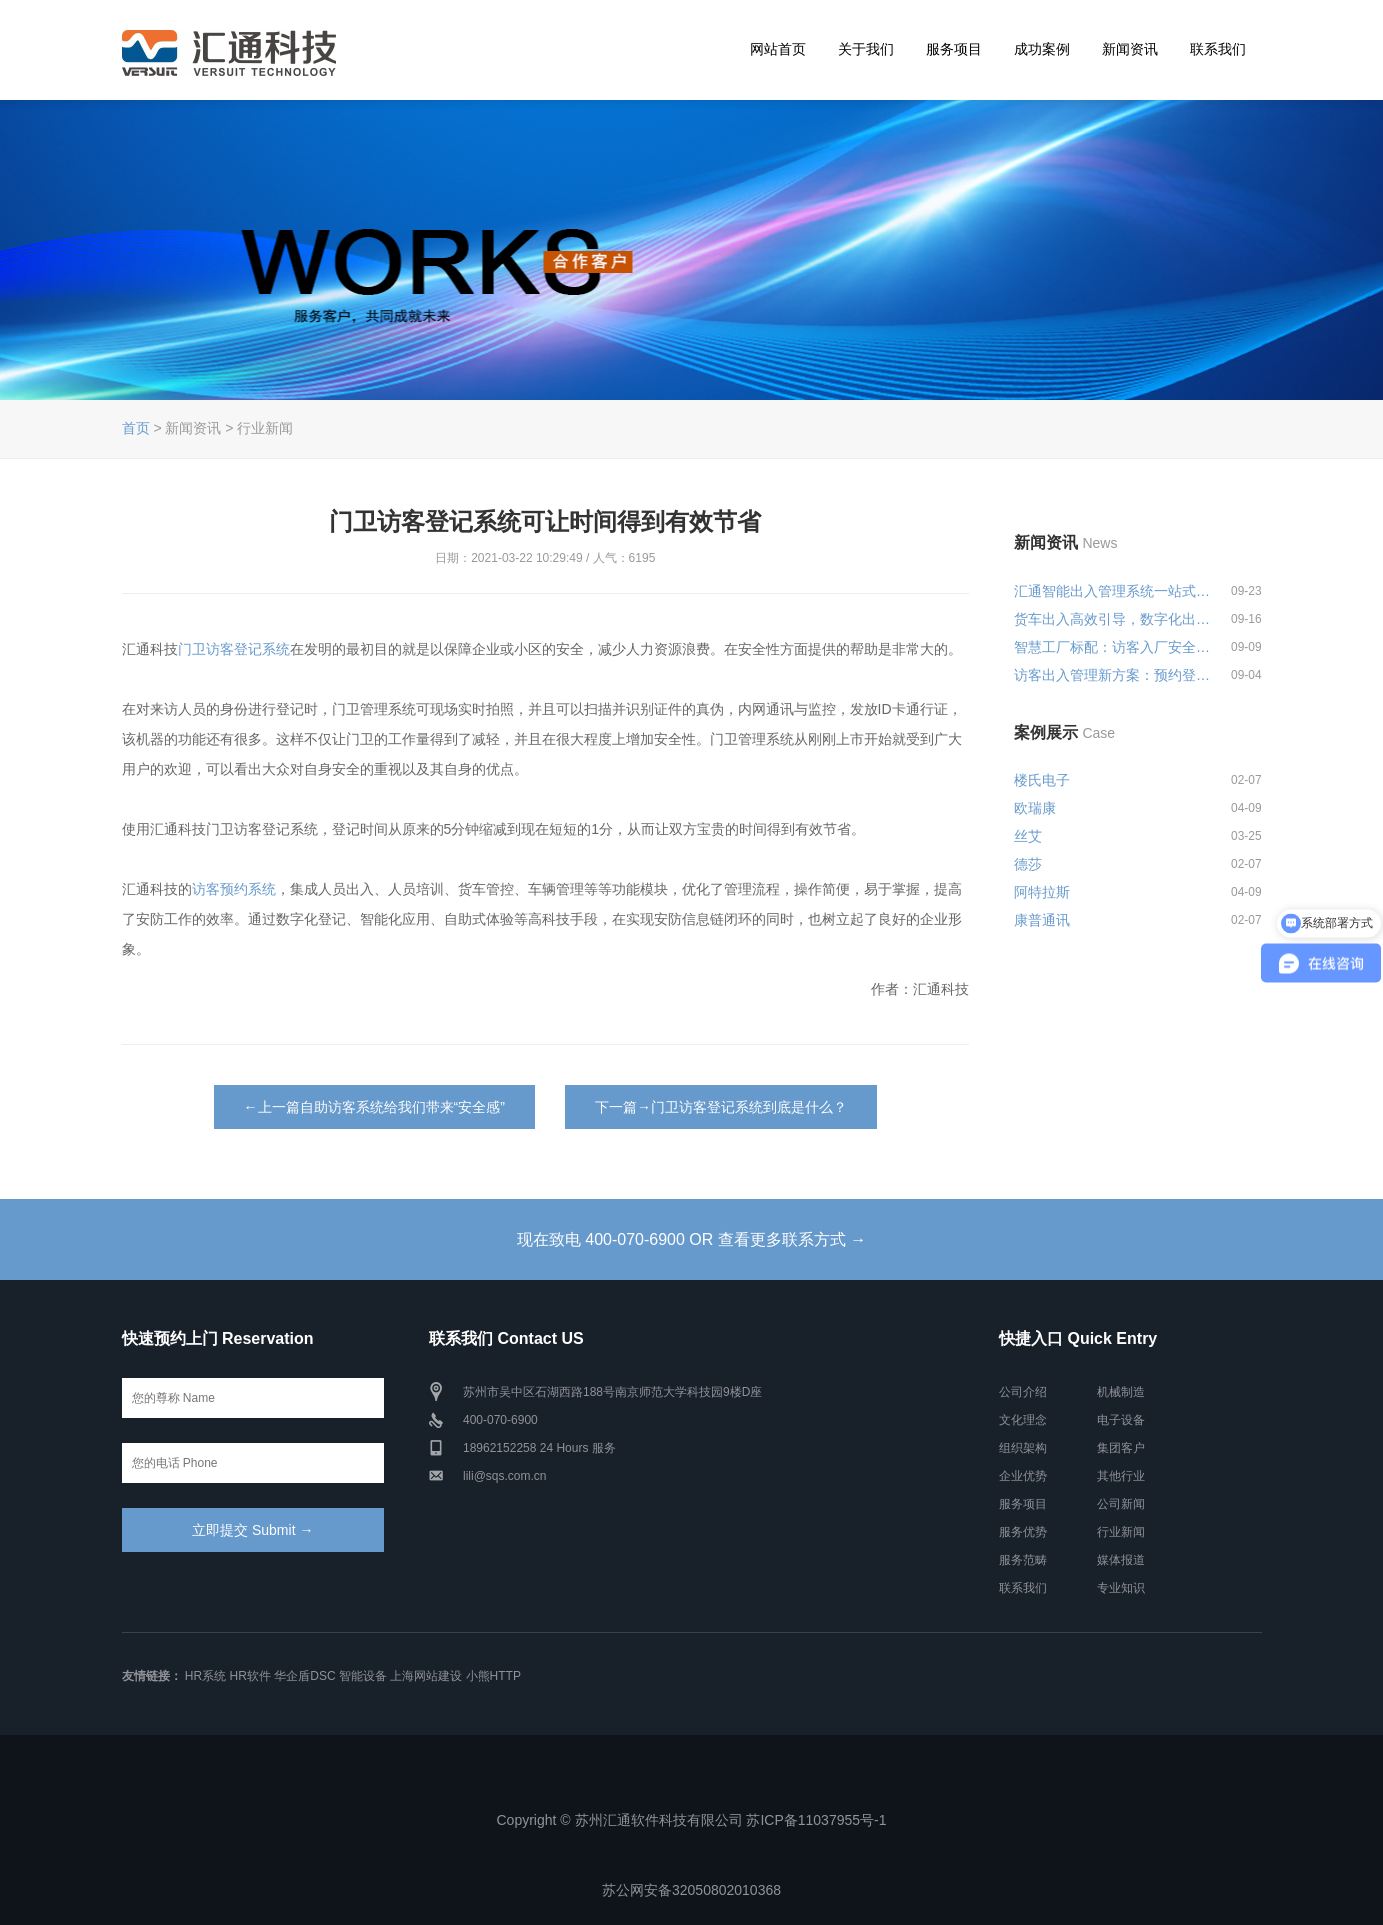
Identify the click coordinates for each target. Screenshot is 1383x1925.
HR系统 (205, 1676)
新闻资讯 (1130, 49)
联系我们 (1218, 49)
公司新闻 (1121, 1504)
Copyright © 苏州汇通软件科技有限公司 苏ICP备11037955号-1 (692, 1820)
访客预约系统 (234, 889)
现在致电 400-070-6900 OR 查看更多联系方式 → (691, 1239)
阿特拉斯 (1042, 892)
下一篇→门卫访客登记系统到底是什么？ (721, 1107)
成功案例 (1042, 49)
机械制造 (1121, 1392)
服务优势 (1023, 1532)
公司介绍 (1023, 1392)
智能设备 (363, 1676)
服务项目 (954, 49)
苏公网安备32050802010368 (691, 1890)
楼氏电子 (1042, 780)
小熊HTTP (493, 1676)
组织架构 (1023, 1448)
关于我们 (866, 49)
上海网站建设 (426, 1676)
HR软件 (250, 1676)
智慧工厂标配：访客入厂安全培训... (1113, 647)
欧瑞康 (1035, 808)
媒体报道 (1121, 1560)
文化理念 (1023, 1420)
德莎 (1028, 864)
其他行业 (1121, 1476)
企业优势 (1023, 1476)
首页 (136, 428)
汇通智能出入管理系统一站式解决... (1113, 591)
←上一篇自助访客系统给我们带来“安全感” (374, 1107)
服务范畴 (1023, 1560)
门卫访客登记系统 (234, 649)
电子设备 (1121, 1420)
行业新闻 (1121, 1532)
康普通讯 (1042, 920)
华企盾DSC (304, 1676)
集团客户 (1121, 1448)
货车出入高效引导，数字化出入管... (1113, 619)
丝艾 (1028, 836)
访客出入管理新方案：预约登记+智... (1113, 675)
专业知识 (1121, 1588)
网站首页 (778, 49)
